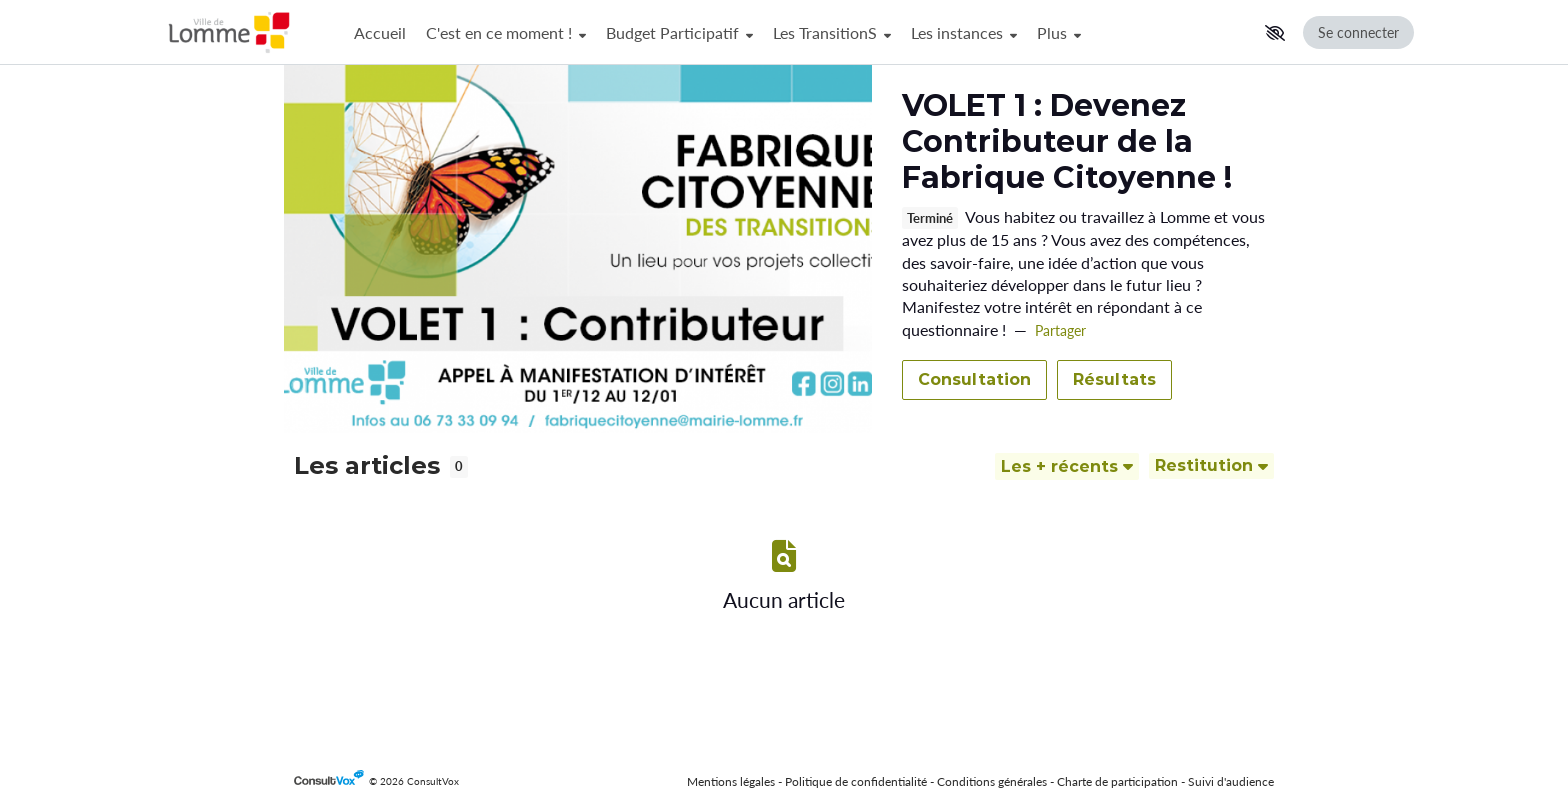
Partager (1060, 330)
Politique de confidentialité (856, 781)
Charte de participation (1117, 781)
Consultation (974, 379)
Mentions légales (731, 781)
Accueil (380, 32)
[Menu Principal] (800, 32)
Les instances (964, 32)
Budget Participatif (679, 32)
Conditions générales (992, 781)
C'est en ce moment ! (506, 32)
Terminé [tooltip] (930, 218)
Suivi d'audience (1231, 781)
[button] (1275, 33)
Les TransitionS (832, 32)
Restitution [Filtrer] (1211, 465)
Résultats (1114, 379)
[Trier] (1067, 466)
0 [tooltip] (459, 466)
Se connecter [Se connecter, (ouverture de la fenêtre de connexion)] (1358, 32)
